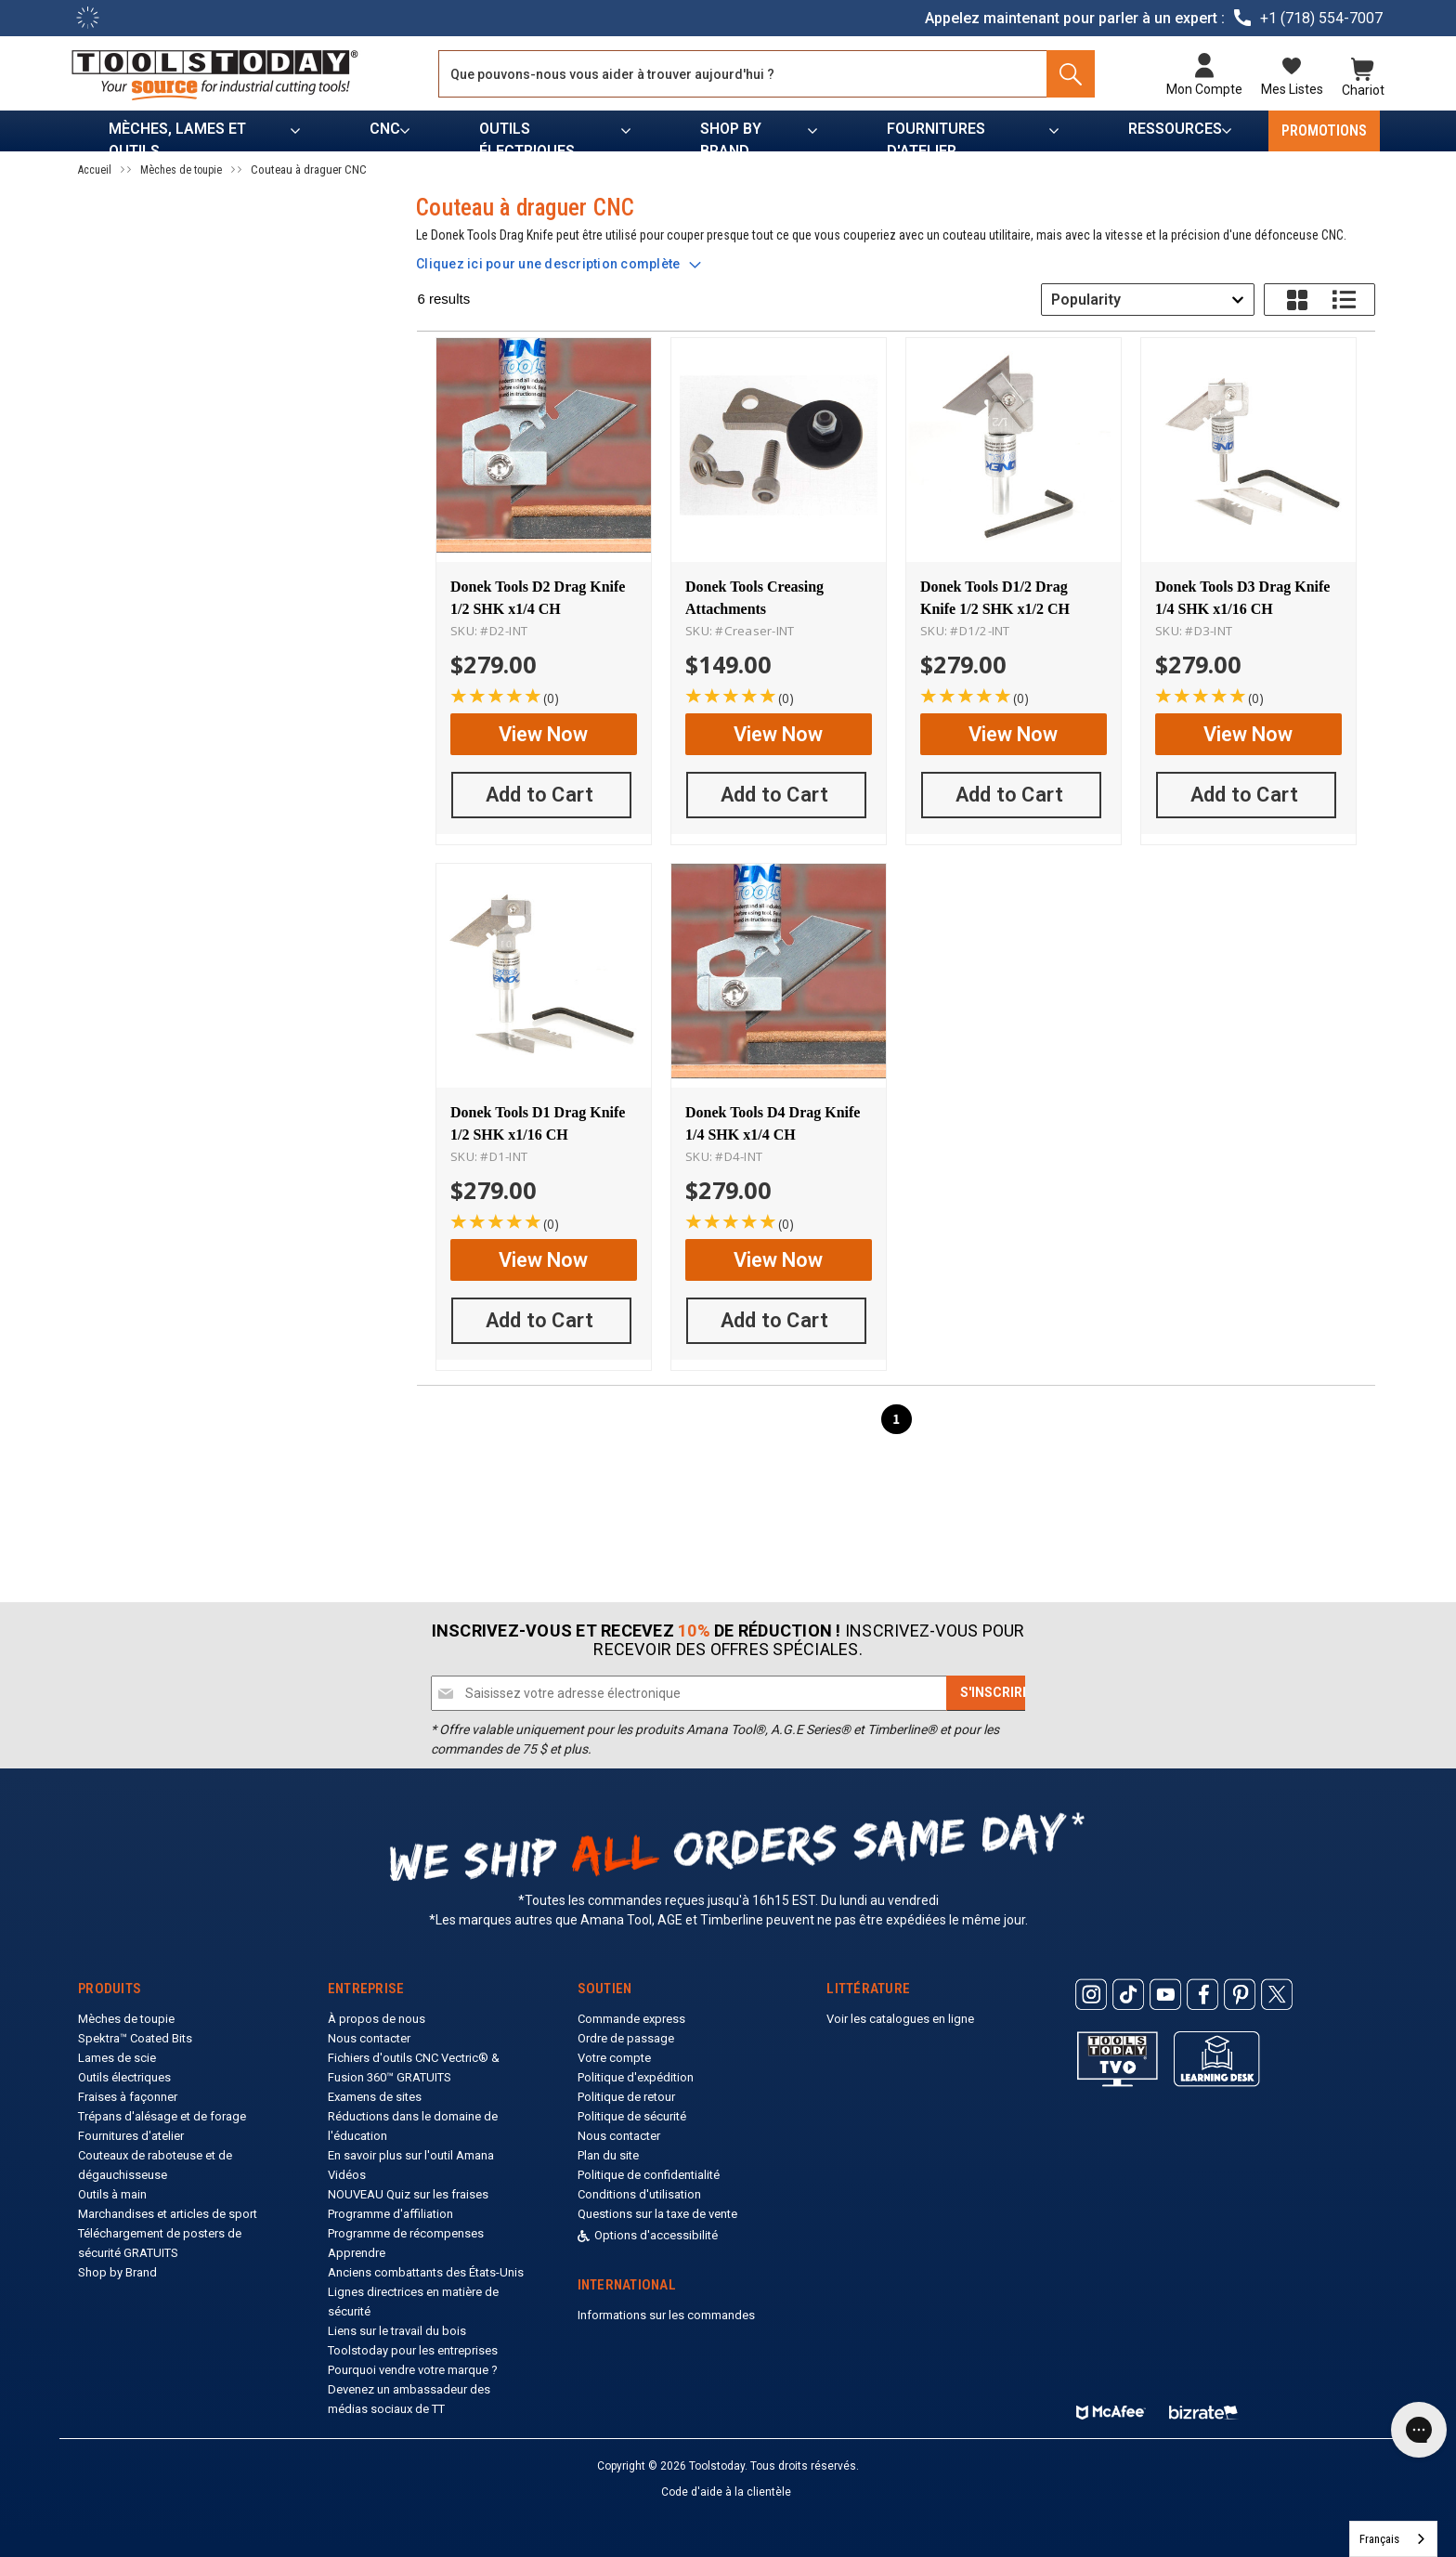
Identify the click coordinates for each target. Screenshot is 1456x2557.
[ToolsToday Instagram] (1091, 1994)
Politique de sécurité (632, 2116)
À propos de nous (376, 2019)
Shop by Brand (730, 135)
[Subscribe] (995, 1693)
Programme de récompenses (406, 2233)
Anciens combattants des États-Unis (426, 2272)
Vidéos (347, 2175)
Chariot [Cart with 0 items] (1356, 89)
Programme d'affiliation (390, 2214)
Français (1379, 2539)
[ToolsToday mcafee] (1111, 2408)
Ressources (1175, 128)
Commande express (631, 2019)
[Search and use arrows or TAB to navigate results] (770, 74)
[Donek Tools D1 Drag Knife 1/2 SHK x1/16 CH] (543, 967)
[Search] (1067, 74)
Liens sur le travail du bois (397, 2331)
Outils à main (112, 2194)
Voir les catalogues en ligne (900, 2019)
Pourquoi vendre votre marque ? (413, 2370)
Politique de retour (626, 2097)
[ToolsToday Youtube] (1165, 1994)
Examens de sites (375, 2097)
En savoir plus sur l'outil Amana (411, 2155)
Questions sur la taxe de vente (657, 2214)
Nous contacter (369, 2038)
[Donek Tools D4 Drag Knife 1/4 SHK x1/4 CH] (778, 967)
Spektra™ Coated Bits (135, 2038)
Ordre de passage (626, 2038)
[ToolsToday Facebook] (1202, 1994)
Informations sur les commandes (666, 2315)
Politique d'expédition (636, 2077)
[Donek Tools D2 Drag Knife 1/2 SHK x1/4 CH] (543, 449)
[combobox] (1148, 299)
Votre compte (614, 2058)
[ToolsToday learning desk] (1217, 2058)
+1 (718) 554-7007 (1321, 18)
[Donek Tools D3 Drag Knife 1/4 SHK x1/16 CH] (1248, 449)
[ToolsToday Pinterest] (1239, 1994)
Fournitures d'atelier (936, 135)
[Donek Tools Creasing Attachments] (778, 449)
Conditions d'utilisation (639, 2194)
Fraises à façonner (127, 2097)
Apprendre (356, 2253)
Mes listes (1285, 89)
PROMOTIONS (1324, 130)
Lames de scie (117, 2058)
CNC (385, 128)
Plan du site (608, 2155)
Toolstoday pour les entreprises (413, 2350)
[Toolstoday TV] (1117, 2059)
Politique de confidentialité (649, 2175)
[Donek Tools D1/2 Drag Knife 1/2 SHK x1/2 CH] (1013, 449)
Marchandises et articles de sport (167, 2214)
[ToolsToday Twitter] (1276, 1994)
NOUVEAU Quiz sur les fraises (408, 2194)
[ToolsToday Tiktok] (1128, 1994)
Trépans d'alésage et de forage (162, 2116)
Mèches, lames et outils (177, 135)
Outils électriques (527, 135)
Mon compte (1198, 89)
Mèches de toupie (126, 2019)
